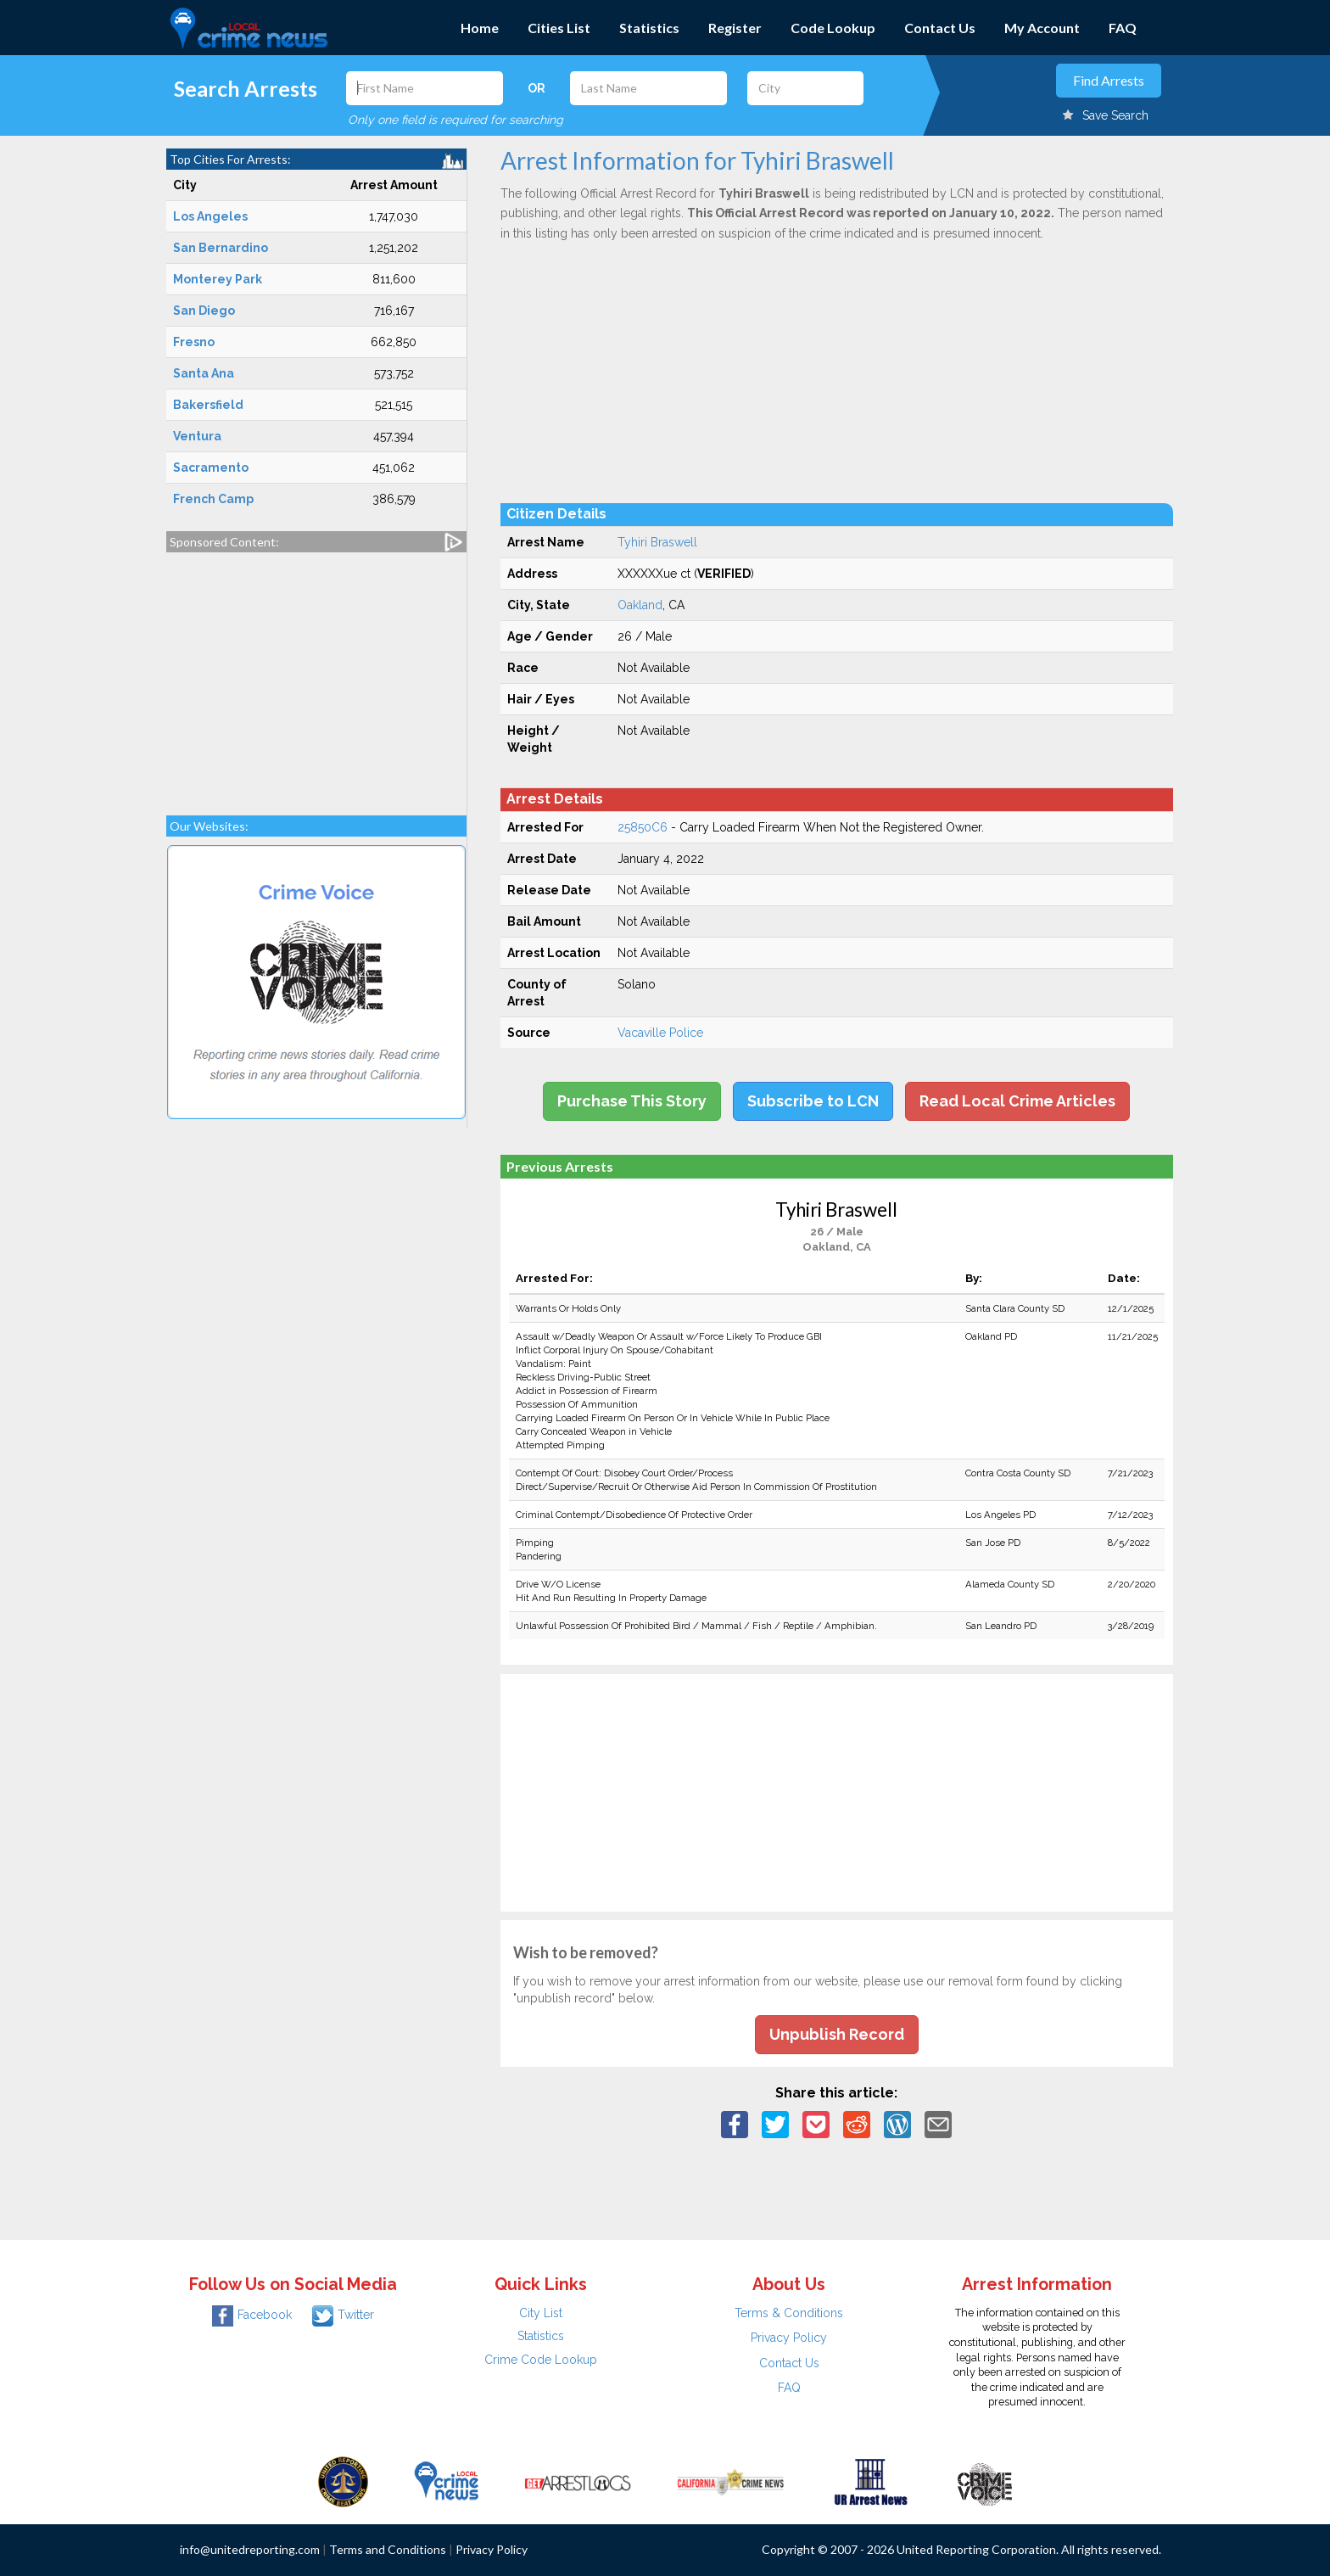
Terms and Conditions (387, 2549)
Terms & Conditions (789, 2313)
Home (480, 28)
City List (540, 2313)
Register (735, 28)
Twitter (343, 2314)
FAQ (1123, 28)
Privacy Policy (789, 2337)
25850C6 (643, 827)
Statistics (649, 28)
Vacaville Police (660, 1032)
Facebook (252, 2314)
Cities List (559, 28)
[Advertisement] (316, 675)
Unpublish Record (836, 2034)
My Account (1042, 28)
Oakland (640, 605)
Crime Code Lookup (540, 2359)
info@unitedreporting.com (250, 2549)
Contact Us (939, 28)
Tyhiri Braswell (657, 542)
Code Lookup (833, 28)
